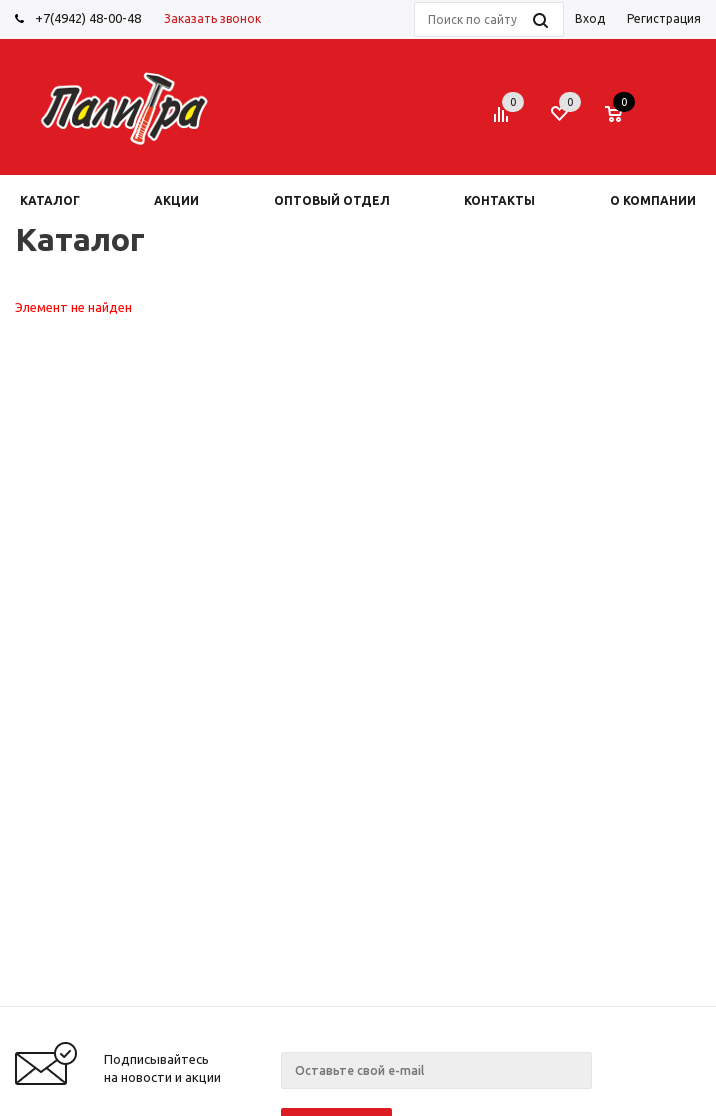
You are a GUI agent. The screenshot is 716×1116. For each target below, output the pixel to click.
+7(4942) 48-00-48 (88, 18)
